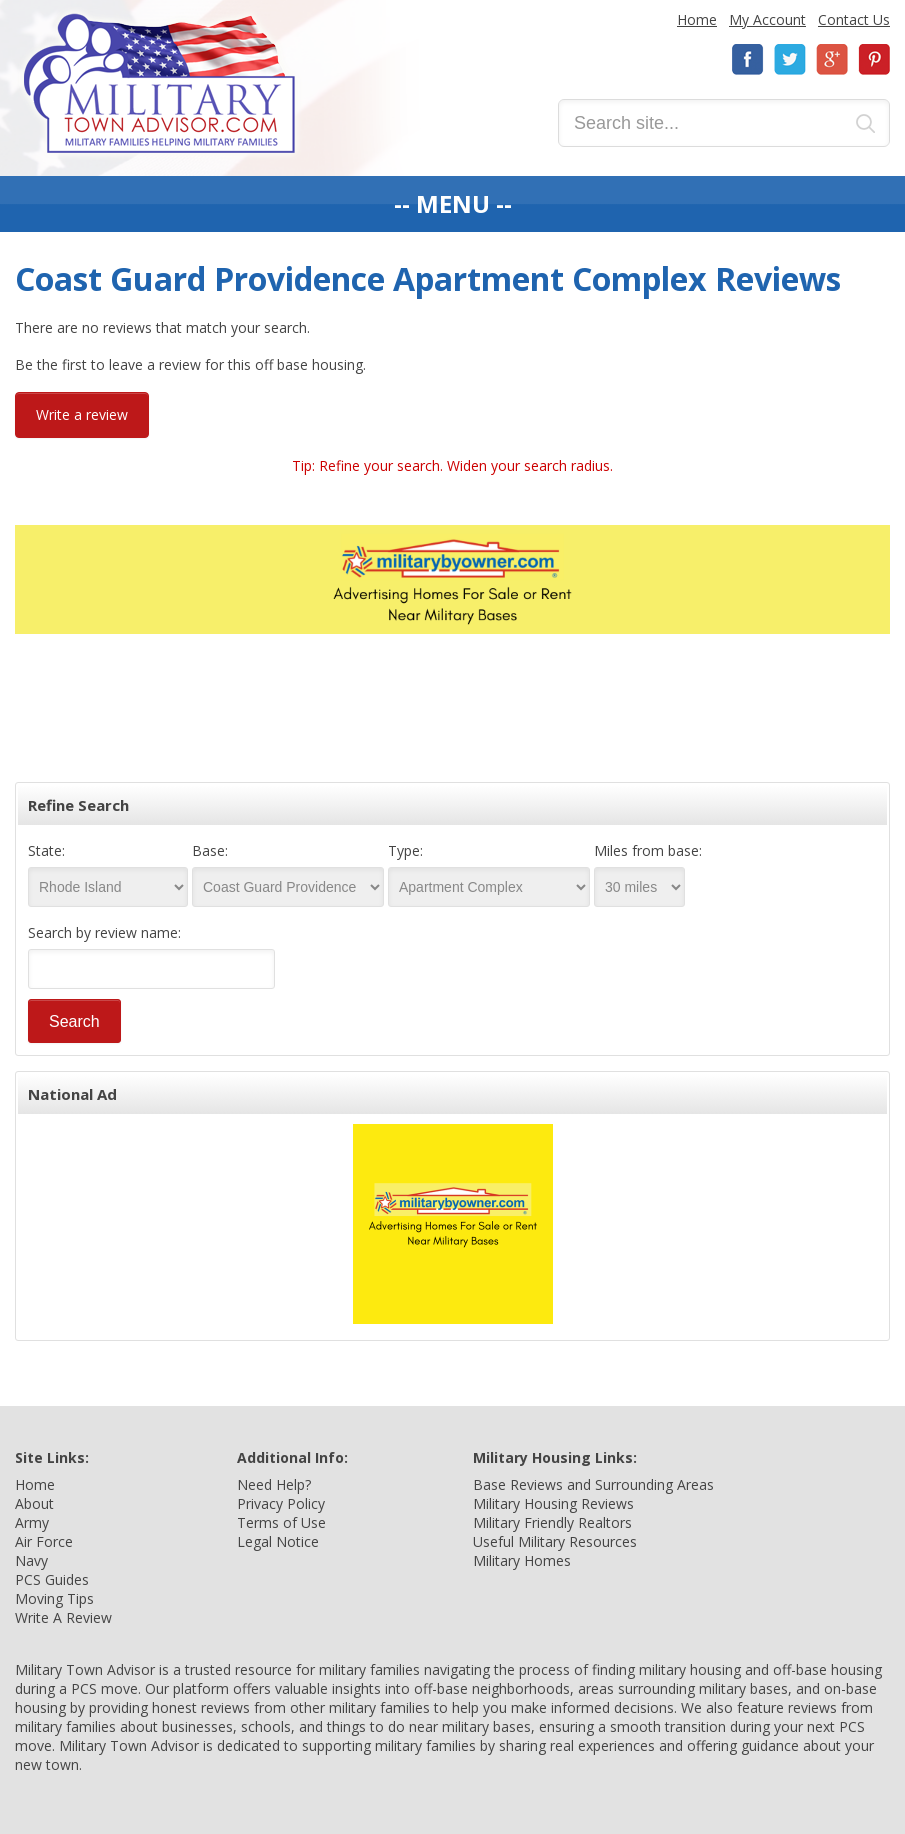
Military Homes (522, 1560)
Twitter (790, 59)
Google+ (832, 59)
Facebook (748, 59)
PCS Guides (52, 1579)
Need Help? (274, 1484)
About (34, 1503)
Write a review (82, 414)
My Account (767, 19)
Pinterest (874, 59)
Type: (405, 850)
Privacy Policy (281, 1503)
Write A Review (63, 1617)
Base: (210, 850)
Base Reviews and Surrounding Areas (593, 1484)
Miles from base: (648, 850)
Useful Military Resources (555, 1541)
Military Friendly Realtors (552, 1522)
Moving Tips (54, 1598)
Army (32, 1522)
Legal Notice (278, 1541)
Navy (31, 1560)
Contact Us (854, 19)
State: (46, 850)
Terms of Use (281, 1522)
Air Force (44, 1541)
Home (697, 19)
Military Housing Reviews (553, 1503)
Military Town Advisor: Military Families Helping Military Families (159, 83)
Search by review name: (104, 932)
